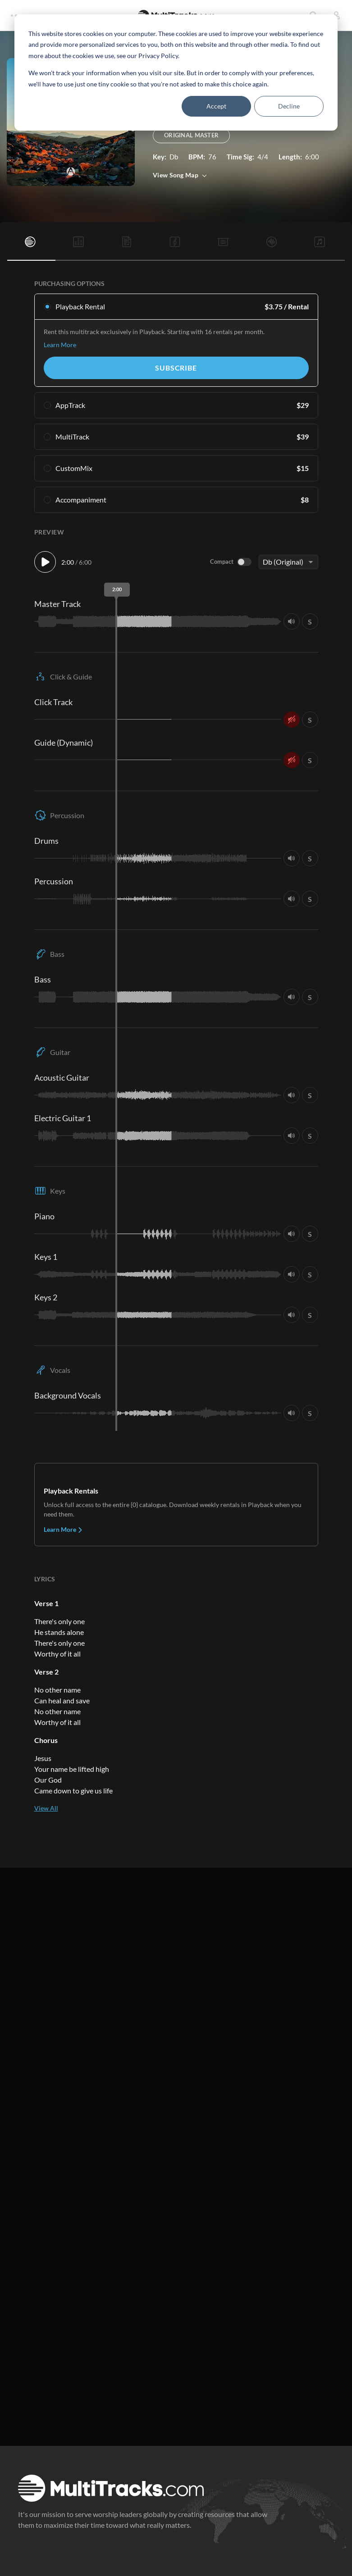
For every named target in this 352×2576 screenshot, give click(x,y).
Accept (216, 106)
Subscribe (176, 367)
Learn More (60, 345)
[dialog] (176, 72)
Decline (289, 106)
